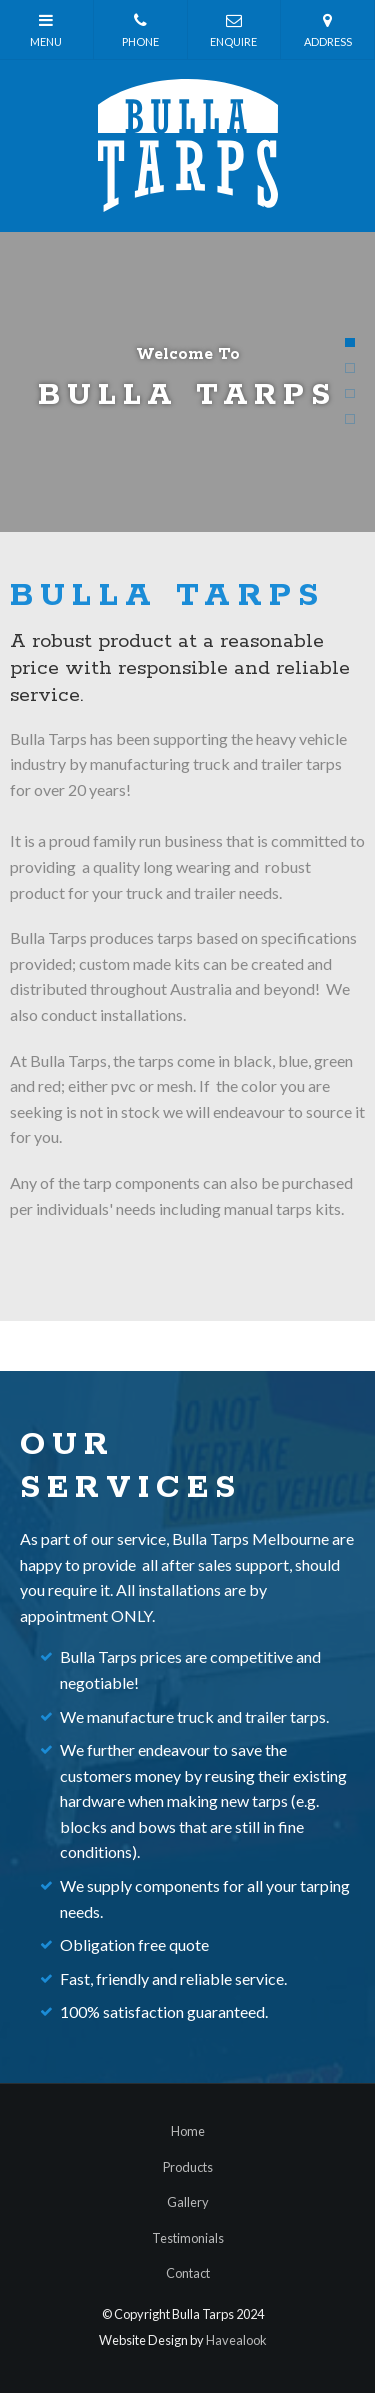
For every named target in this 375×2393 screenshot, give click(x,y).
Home (188, 2131)
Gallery (188, 2202)
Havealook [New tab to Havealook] (236, 2340)
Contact (188, 2273)
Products (188, 2167)
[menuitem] (187, 2132)
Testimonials (188, 2238)
